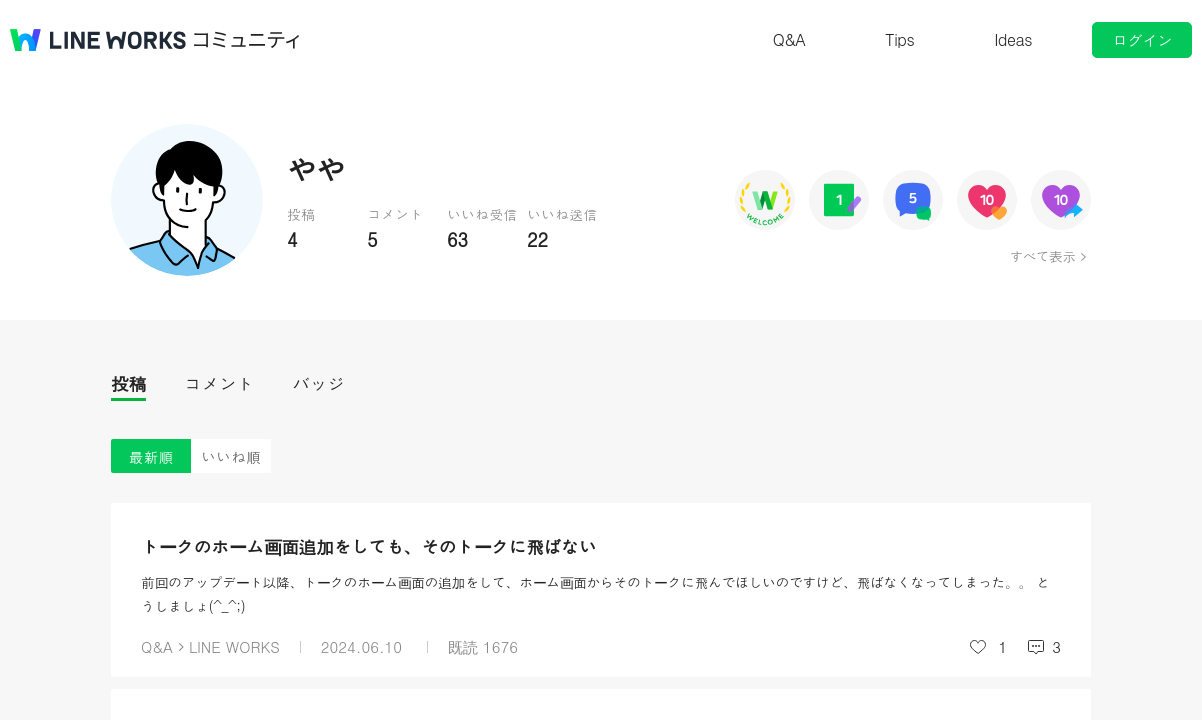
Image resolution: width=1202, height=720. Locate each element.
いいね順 (231, 456)
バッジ (318, 383)
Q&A (789, 39)
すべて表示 (1042, 256)
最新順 (151, 456)
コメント (219, 383)
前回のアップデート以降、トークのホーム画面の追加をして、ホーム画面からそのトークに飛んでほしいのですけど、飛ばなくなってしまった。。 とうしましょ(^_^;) (595, 594)
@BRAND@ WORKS (98, 40)
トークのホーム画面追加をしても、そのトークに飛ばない (368, 546)
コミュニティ (247, 40)
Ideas (1013, 39)
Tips (899, 39)
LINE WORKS (234, 646)
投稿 (128, 383)
